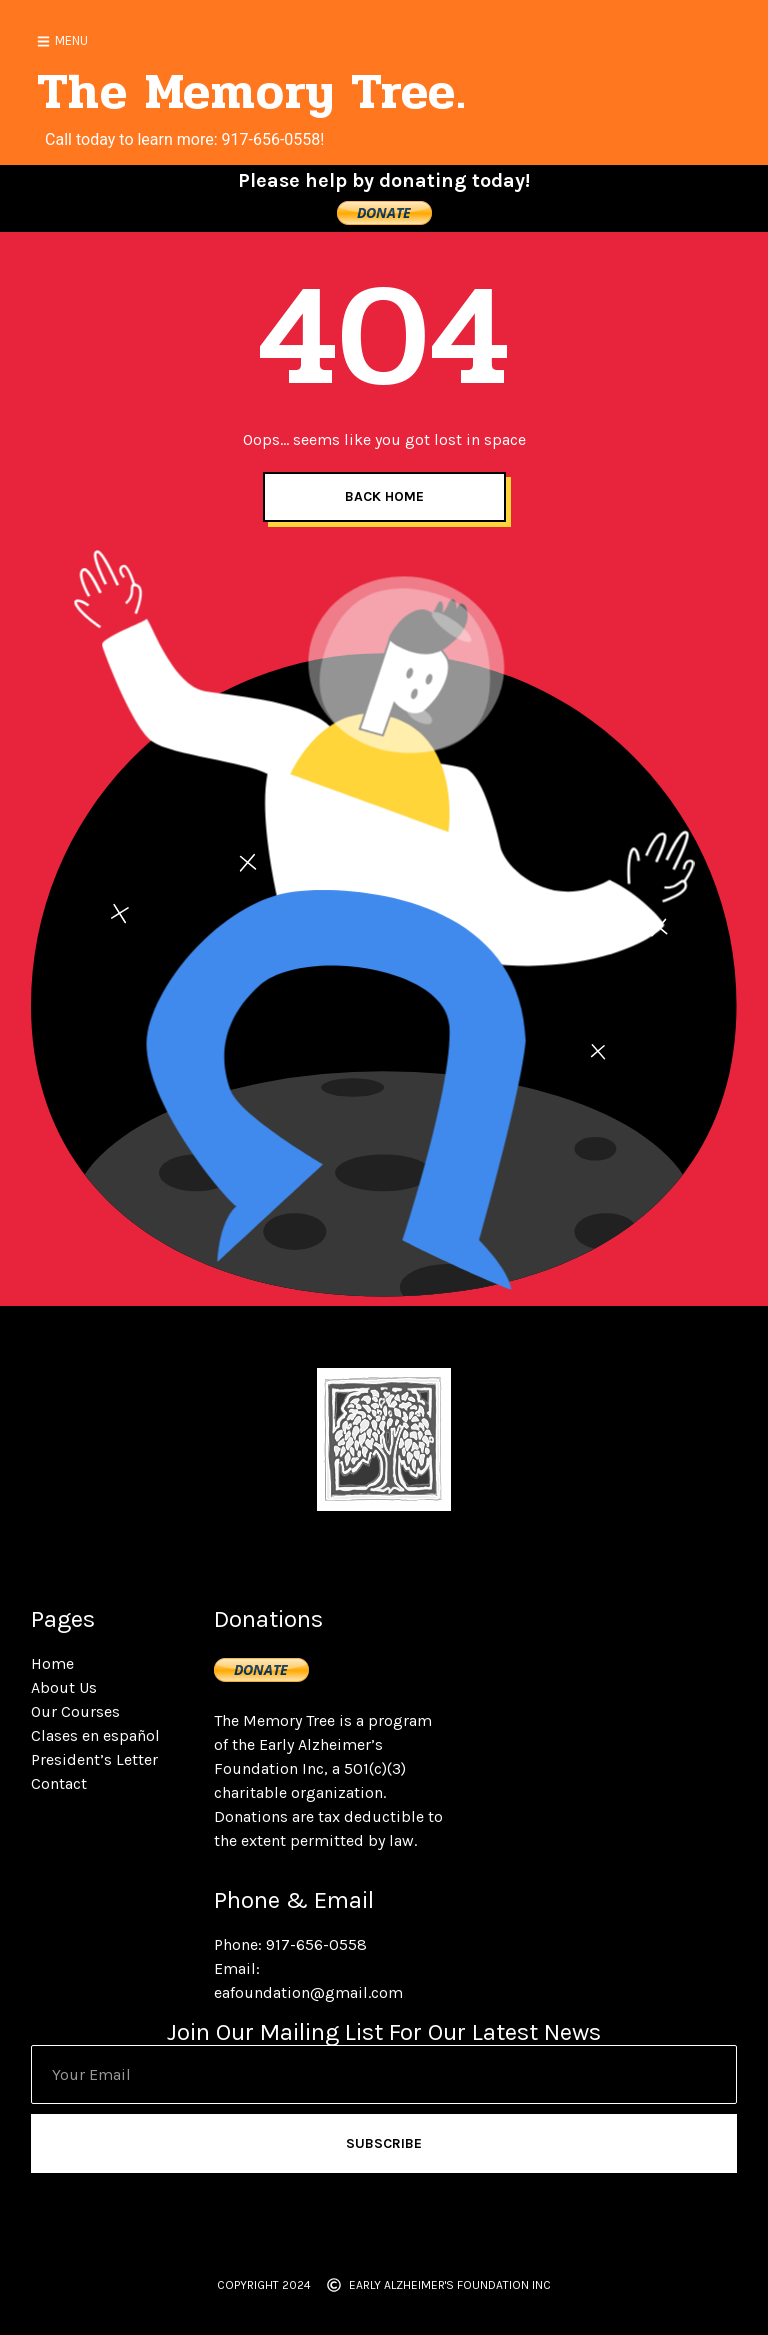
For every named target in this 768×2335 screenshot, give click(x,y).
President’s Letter (94, 1759)
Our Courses (75, 1711)
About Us (64, 1687)
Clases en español (95, 1735)
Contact (59, 1783)
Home (52, 1663)
